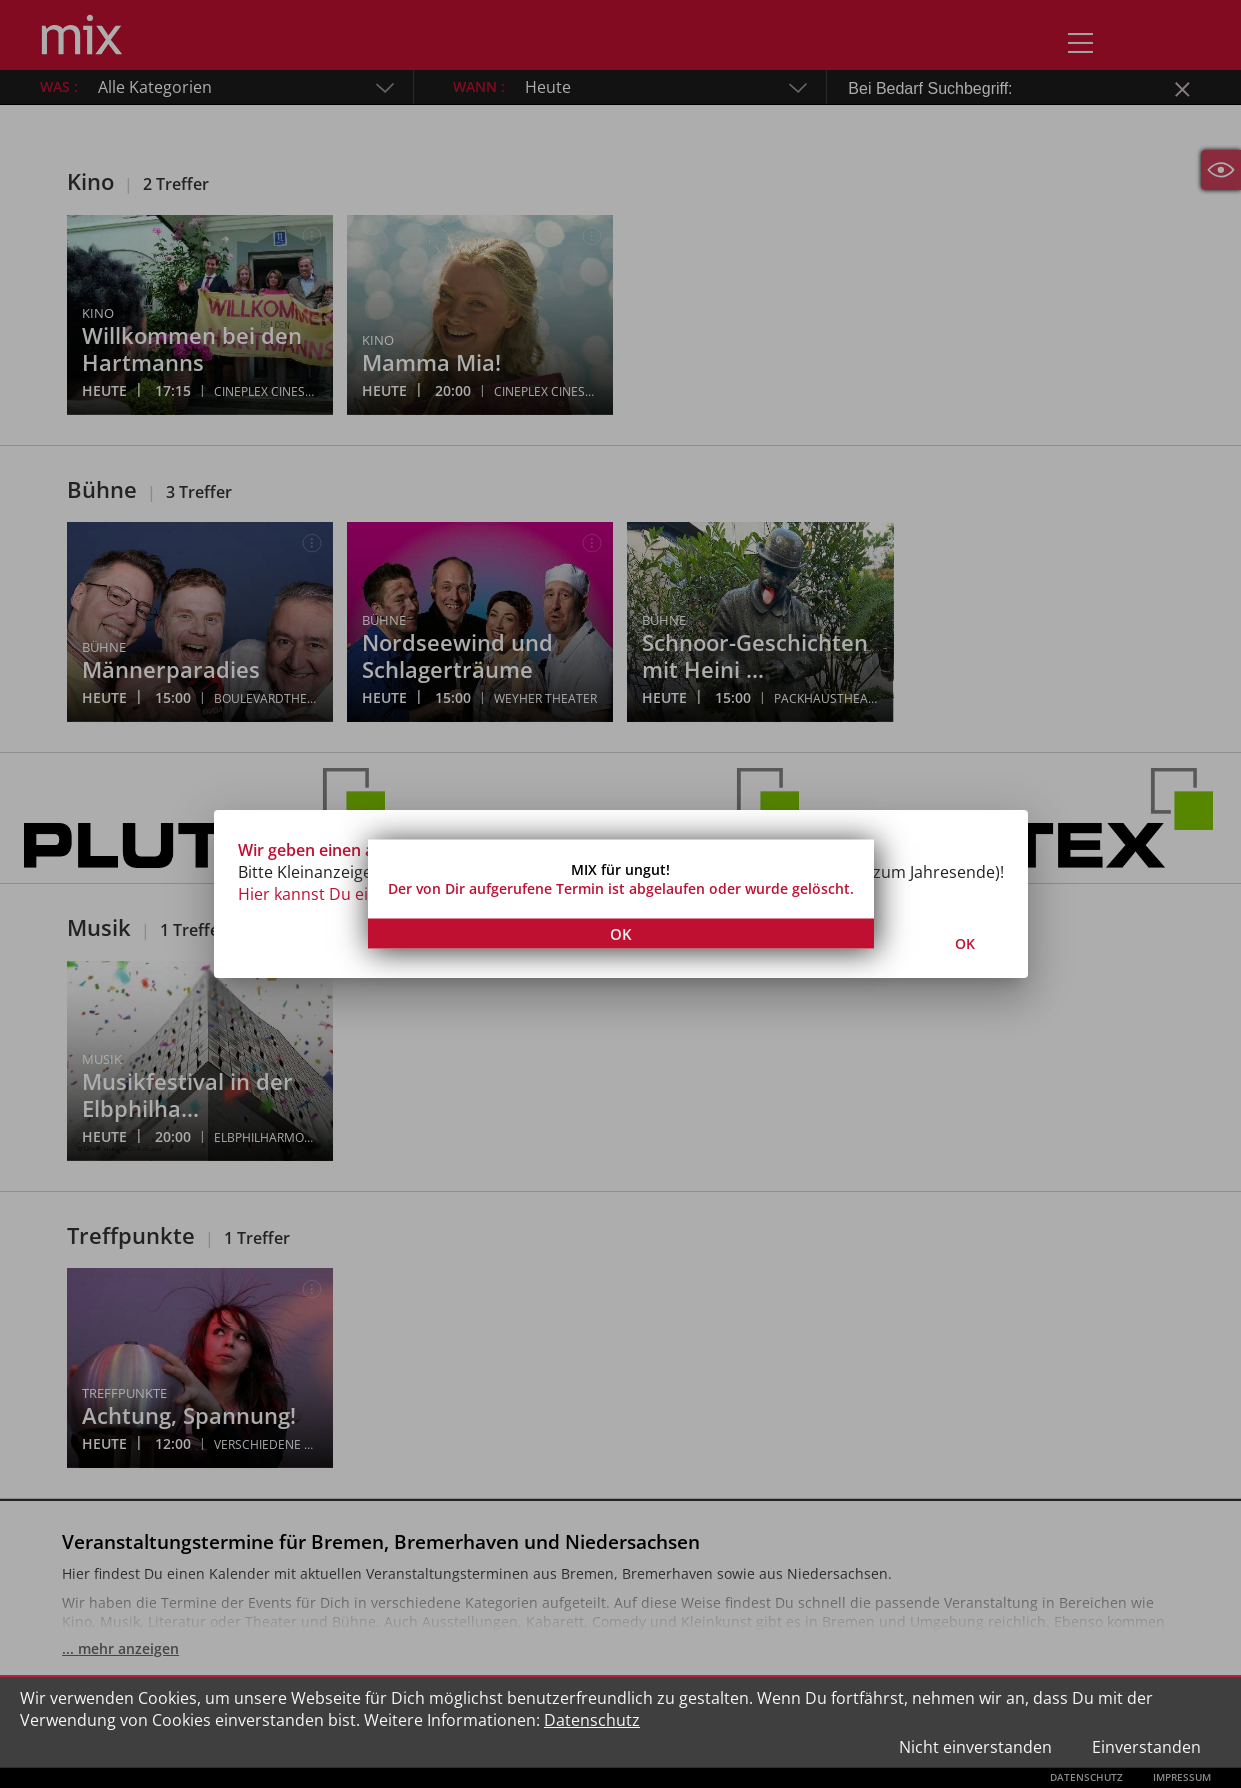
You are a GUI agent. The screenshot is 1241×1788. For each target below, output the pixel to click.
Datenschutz (592, 1720)
